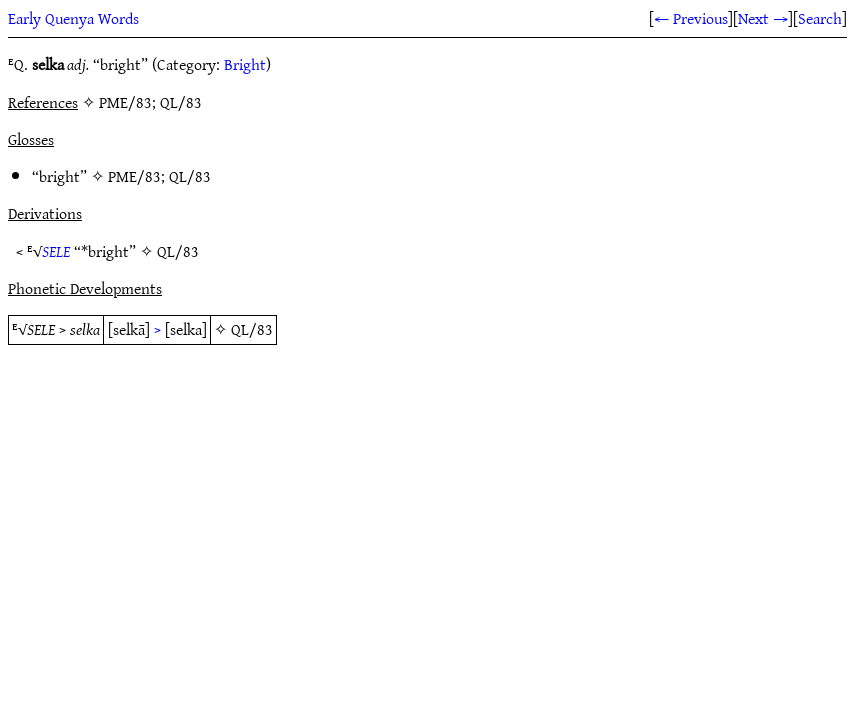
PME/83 (134, 176)
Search (820, 18)
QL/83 (190, 176)
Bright (245, 64)
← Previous (691, 18)
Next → (763, 18)
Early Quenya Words (73, 18)
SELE (56, 251)
